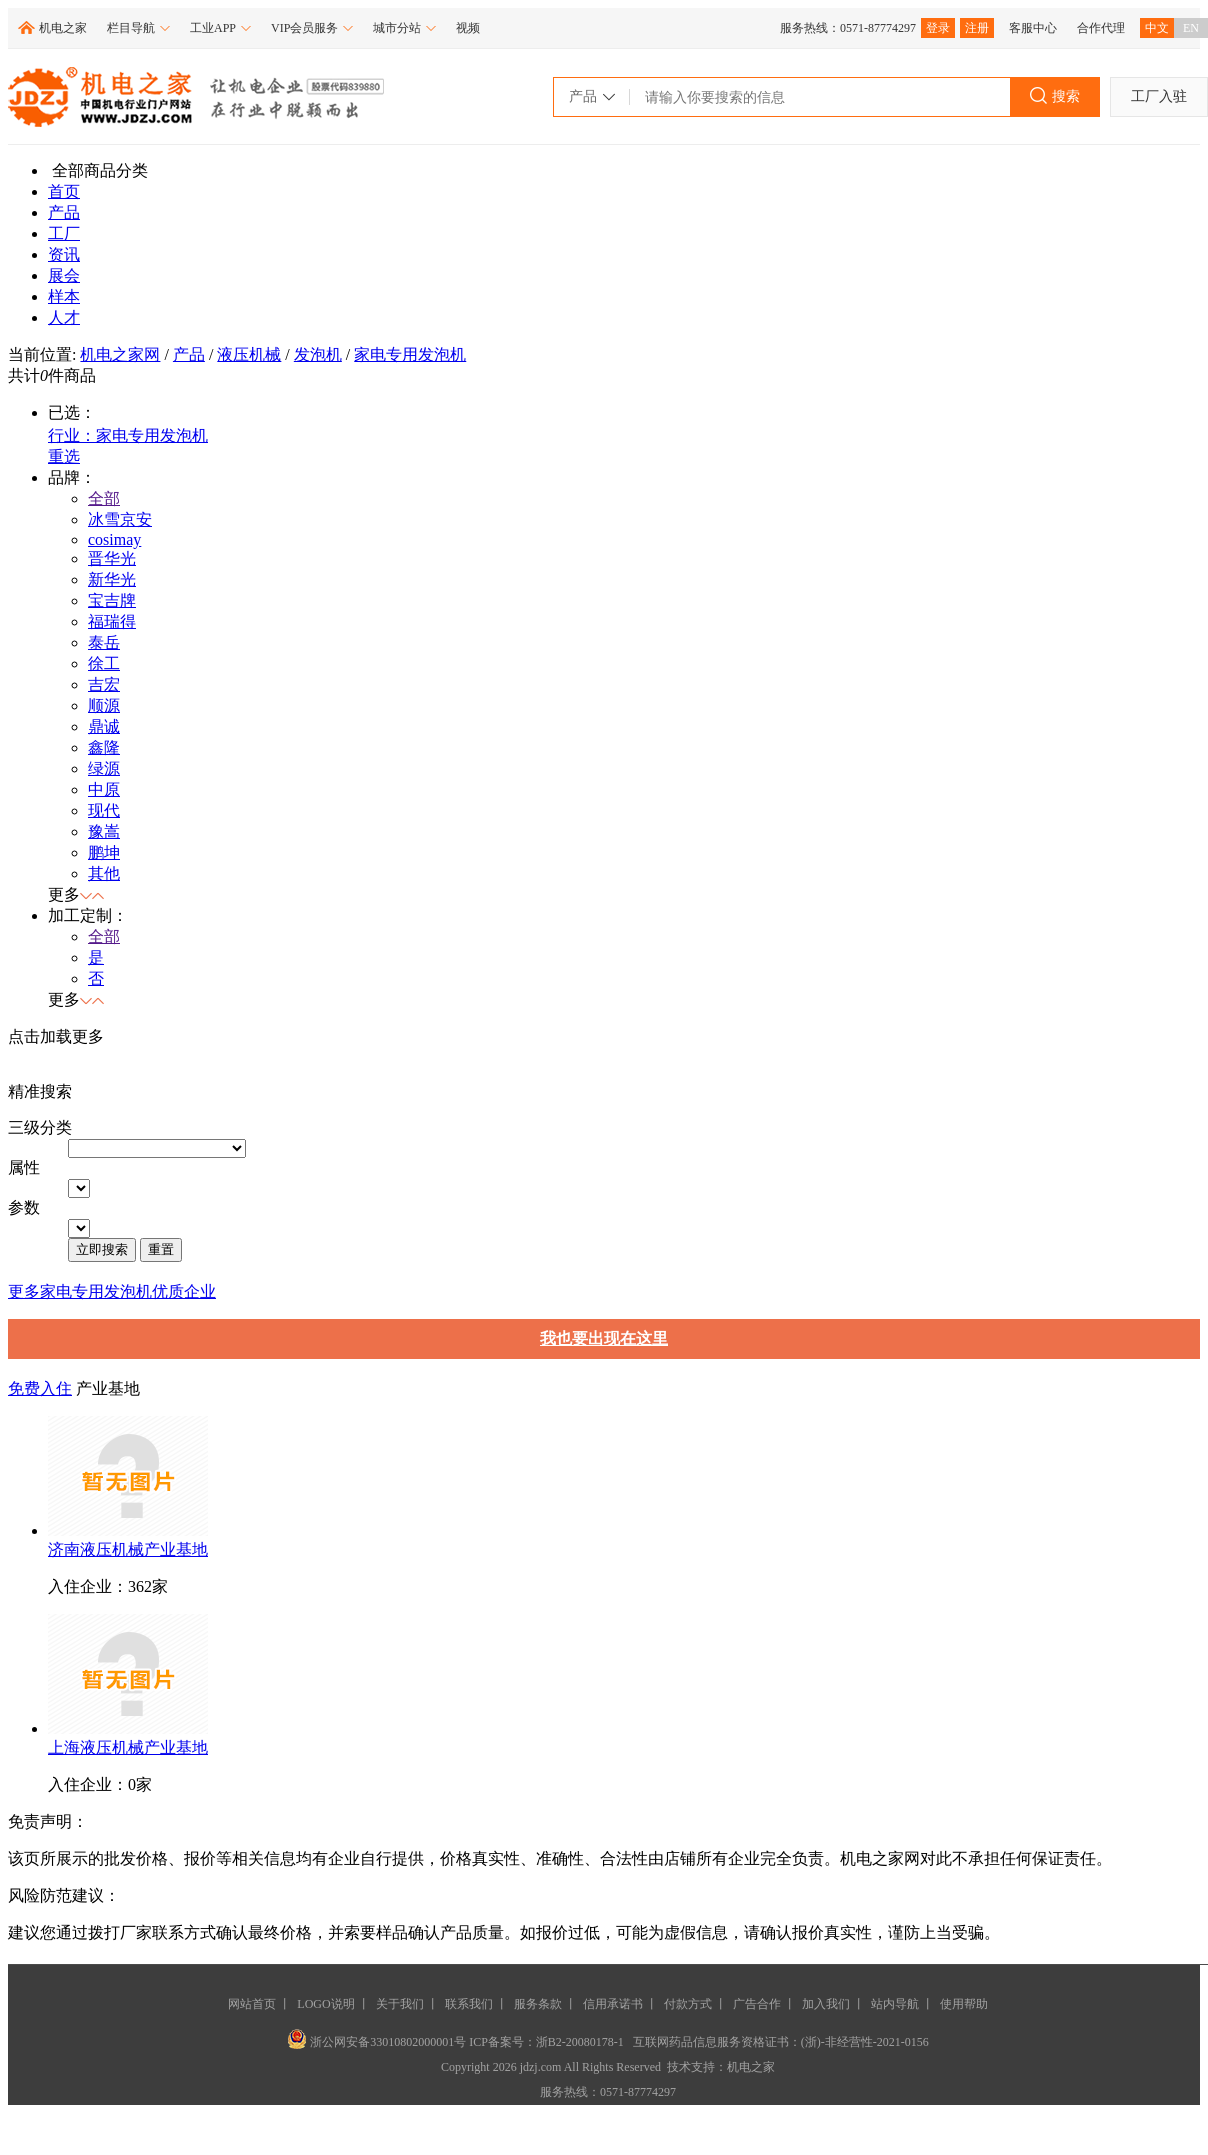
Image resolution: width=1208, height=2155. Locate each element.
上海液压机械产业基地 (128, 1747)
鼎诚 (104, 726)
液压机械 (249, 354)
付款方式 (688, 2004)
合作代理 (1101, 28)
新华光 (112, 579)
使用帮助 (964, 2004)
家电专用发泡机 (410, 354)
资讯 (64, 254)
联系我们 (469, 2004)
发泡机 (318, 354)
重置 (161, 1249)
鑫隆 (104, 747)
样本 (64, 296)
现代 (104, 810)
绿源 (104, 768)
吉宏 (104, 684)
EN (1191, 28)
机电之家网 (120, 354)
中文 (1157, 28)
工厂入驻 (1159, 96)
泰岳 (104, 642)
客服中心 (1033, 28)
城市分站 (404, 28)
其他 (104, 873)
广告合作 (757, 2004)
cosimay (114, 539)
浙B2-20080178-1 (580, 2042)
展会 (64, 275)
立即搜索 (102, 1249)
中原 (104, 789)
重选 (64, 456)
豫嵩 (104, 831)
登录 (938, 28)
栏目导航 (138, 28)
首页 (64, 191)
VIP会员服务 (312, 28)
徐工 (104, 663)
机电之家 (63, 28)
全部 (104, 498)
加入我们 (826, 2004)
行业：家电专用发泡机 (128, 435)
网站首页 (252, 2004)
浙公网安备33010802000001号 (378, 2042)
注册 (977, 28)
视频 (468, 28)
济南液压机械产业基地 (128, 1549)
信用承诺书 (613, 2004)
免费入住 (40, 1388)
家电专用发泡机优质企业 (128, 1291)
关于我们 (400, 2004)
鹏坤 (104, 852)
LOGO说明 (325, 2004)
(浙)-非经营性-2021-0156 (865, 2042)
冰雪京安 (120, 519)
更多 (24, 1291)
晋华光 (112, 558)
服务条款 (538, 2004)
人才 (64, 317)
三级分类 (40, 1127)
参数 (24, 1207)
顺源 (104, 705)
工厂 (64, 233)
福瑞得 (112, 621)
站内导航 (895, 2004)
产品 (64, 212)
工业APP (220, 28)
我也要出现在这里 (604, 1338)
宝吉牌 (112, 600)
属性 (24, 1167)
